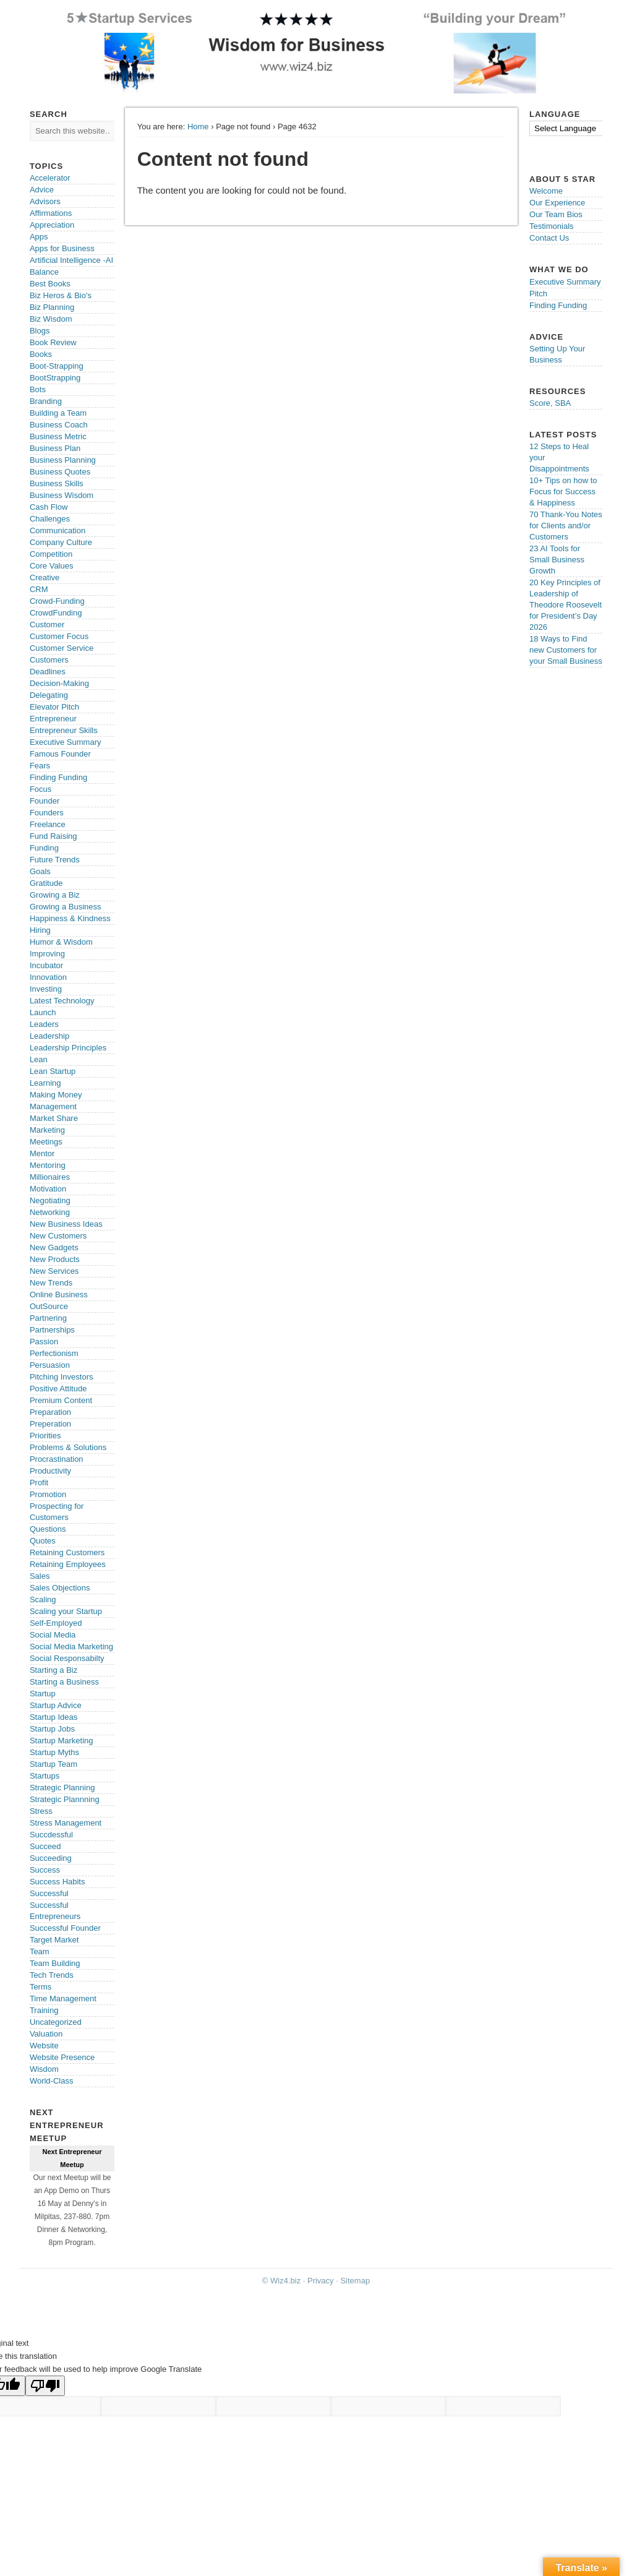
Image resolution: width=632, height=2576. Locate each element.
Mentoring (48, 1165)
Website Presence (62, 2057)
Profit (39, 1482)
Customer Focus (59, 636)
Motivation (48, 1188)
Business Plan (55, 448)
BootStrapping (55, 377)
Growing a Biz (55, 894)
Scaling (43, 1599)
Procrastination (56, 1459)
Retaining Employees (68, 1564)
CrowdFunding (56, 612)
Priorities (45, 1435)
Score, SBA (550, 403)
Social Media (52, 1634)
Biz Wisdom (51, 319)
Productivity (50, 1470)
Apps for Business (62, 248)
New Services (54, 1271)
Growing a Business (65, 906)
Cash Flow (48, 507)
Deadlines (48, 671)
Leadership (49, 1036)
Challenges (50, 518)
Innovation (48, 977)
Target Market (54, 1939)
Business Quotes (60, 471)
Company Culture (61, 542)
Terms (40, 1986)
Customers (49, 659)
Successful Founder (65, 1928)
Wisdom (44, 2069)
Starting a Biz (53, 1670)
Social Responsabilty (67, 1658)
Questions (48, 1529)
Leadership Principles (68, 1047)
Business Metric (58, 436)
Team (39, 1951)
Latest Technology (62, 1000)
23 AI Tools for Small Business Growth (556, 559)
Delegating (49, 695)
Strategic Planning (62, 1787)
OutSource (49, 1306)
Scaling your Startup (66, 1611)
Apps (39, 236)
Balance (44, 272)
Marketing (47, 1130)
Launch (43, 1012)
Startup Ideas (53, 1717)
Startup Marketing (61, 1740)
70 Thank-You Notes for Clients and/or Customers (565, 525)
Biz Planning (52, 307)
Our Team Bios (556, 214)
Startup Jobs (52, 1728)
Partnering (48, 1318)
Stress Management (65, 1822)
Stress (41, 1811)
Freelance (48, 824)
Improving (47, 953)
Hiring (40, 930)
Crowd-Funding (57, 601)
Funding (44, 847)
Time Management (63, 1998)
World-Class (52, 2080)
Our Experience (557, 202)
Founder (44, 800)
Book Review (53, 342)
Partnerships (52, 1329)
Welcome (546, 190)
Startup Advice (56, 1705)
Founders (47, 812)
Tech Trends (52, 1975)
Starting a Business (64, 1681)
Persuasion (50, 1365)
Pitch (538, 293)
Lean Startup (52, 1071)
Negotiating (50, 1200)
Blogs (40, 330)
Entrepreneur (53, 718)
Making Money (56, 1094)
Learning (45, 1083)
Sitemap (355, 2280)
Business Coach (59, 424)
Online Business (59, 1294)
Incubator (46, 965)
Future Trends (55, 859)
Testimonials (551, 226)
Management (53, 1106)
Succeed (45, 1846)
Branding (46, 401)
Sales (40, 1576)
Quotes (43, 1540)
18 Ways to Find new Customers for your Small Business (565, 650)
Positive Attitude (58, 1388)
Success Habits (57, 1881)
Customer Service (61, 648)
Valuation (46, 2033)
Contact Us (549, 238)
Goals (40, 871)
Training (44, 2010)
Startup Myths (54, 1752)
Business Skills (56, 483)
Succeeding (51, 1858)
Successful (49, 1893)
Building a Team (58, 413)
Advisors (45, 201)
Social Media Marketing (71, 1646)
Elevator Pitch (54, 706)
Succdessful (51, 1834)
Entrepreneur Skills (64, 730)
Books (41, 354)
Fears (40, 765)
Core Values (52, 565)
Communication (57, 530)
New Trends (51, 1282)
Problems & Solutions (68, 1447)
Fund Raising (53, 836)
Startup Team (53, 1764)
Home (198, 126)
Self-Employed (56, 1623)
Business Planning (63, 460)
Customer (47, 624)
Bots (38, 389)
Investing (46, 989)
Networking (50, 1212)
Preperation (50, 1423)
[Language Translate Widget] (573, 128)
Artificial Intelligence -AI (71, 260)
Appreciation (52, 225)
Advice (42, 189)
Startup (43, 1693)
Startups (44, 1775)
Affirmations (51, 213)
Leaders (44, 1024)
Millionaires (50, 1177)
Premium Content (61, 1400)
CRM (39, 589)
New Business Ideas (66, 1224)
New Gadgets (54, 1247)
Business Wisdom (61, 495)
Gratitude (46, 883)
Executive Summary (65, 742)
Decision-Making (59, 683)
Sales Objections (60, 1587)
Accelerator (50, 177)
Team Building (55, 1963)
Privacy (320, 2280)
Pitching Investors (61, 1376)
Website (44, 2045)
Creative (44, 577)
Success (45, 1869)
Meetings (46, 1141)
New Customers (58, 1235)
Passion (44, 1341)
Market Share (54, 1118)
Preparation (50, 1412)
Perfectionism (54, 1353)
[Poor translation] (45, 2386)
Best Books (50, 283)
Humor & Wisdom (61, 942)
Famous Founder (60, 753)
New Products (55, 1259)
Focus (40, 789)
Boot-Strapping (56, 366)
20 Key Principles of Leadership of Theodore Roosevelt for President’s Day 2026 (565, 605)
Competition (51, 554)
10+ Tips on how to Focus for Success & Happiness (563, 491)
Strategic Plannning (65, 1799)
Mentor (42, 1153)
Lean (39, 1059)
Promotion (48, 1494)
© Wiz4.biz (281, 2280)
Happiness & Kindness (70, 918)
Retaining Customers (67, 1552)
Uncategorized (56, 2022)
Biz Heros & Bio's (61, 295)
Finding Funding (58, 777)
